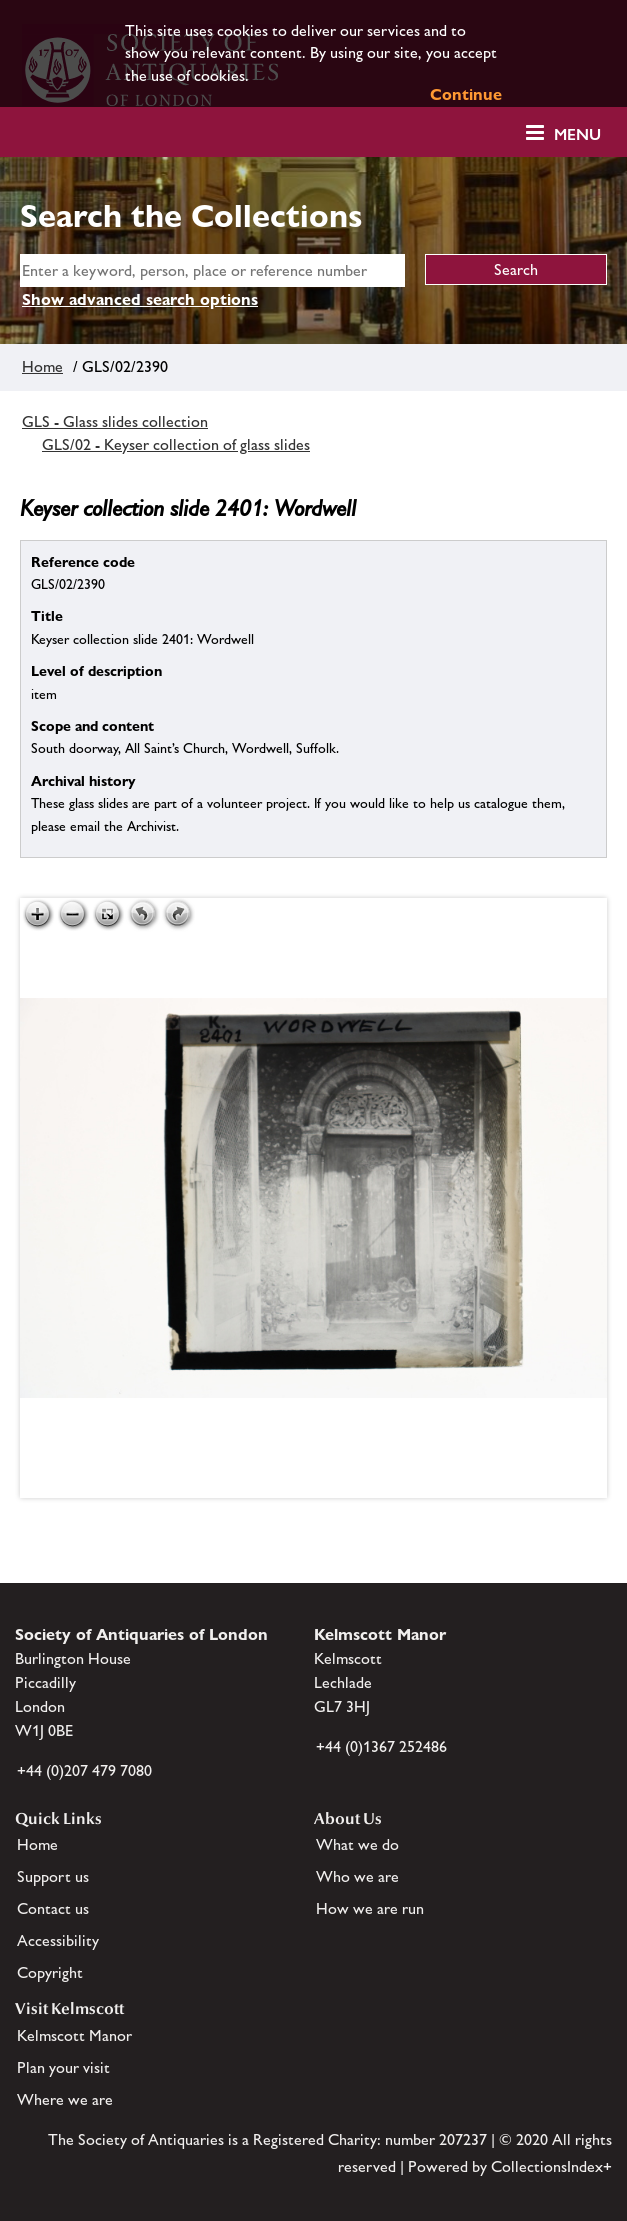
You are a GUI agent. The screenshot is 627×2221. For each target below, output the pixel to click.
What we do (357, 1844)
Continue (466, 94)
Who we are (357, 1876)
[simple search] (212, 270)
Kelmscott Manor (74, 2035)
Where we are (65, 2099)
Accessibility (58, 1940)
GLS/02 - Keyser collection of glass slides (176, 444)
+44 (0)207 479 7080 (84, 1770)
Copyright (50, 1972)
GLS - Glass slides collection (115, 421)
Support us (53, 1876)
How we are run (370, 1908)
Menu (577, 134)
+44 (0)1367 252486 (381, 1746)
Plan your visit (63, 2067)
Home (42, 366)
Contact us (53, 1908)
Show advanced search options (140, 299)
